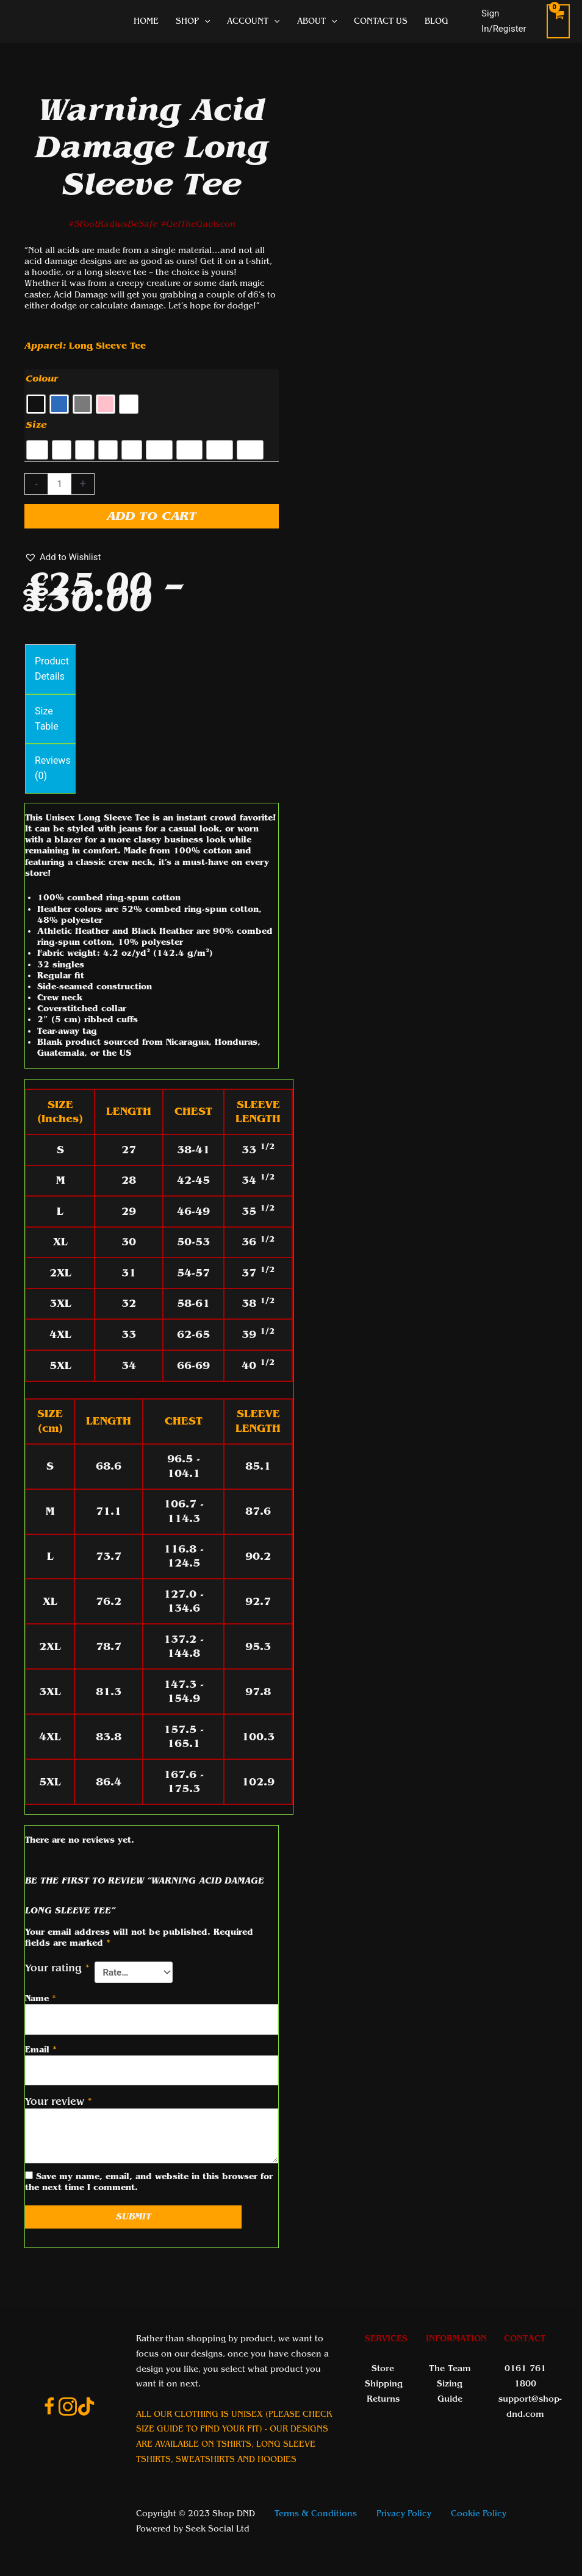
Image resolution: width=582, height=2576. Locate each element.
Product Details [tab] (52, 668)
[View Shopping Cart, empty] (558, 21)
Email (41, 2049)
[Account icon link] (507, 21)
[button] (62, 557)
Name (40, 1998)
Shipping (384, 2384)
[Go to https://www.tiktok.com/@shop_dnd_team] (86, 2407)
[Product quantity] (59, 484)
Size (36, 424)
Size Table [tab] (47, 718)
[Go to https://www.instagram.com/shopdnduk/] (68, 2408)
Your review (58, 2101)
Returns (383, 2399)
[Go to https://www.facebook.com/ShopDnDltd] (49, 2408)
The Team (450, 2368)
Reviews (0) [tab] (53, 768)
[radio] (36, 404)
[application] (204, 21)
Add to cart (151, 516)
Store (383, 2368)
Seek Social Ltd (217, 2529)
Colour (42, 378)
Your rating (57, 1968)
